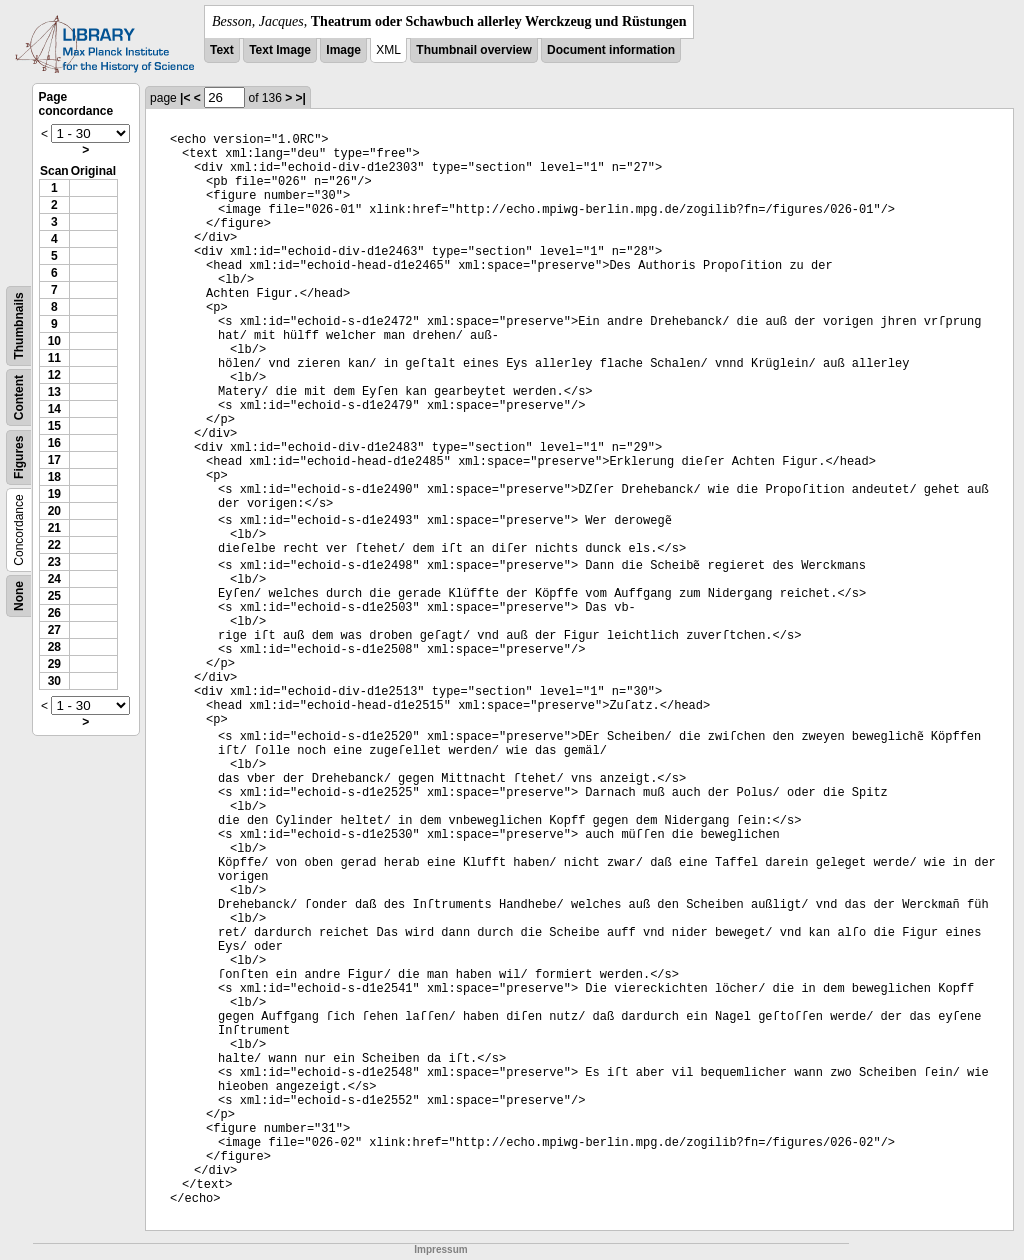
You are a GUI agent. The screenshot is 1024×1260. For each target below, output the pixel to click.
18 (54, 477)
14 (54, 409)
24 (54, 579)
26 (54, 613)
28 (54, 647)
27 (54, 630)
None (19, 596)
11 (54, 358)
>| (301, 98)
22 (54, 545)
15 (54, 426)
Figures (19, 457)
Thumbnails (19, 325)
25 (54, 596)
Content (19, 397)
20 (54, 511)
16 (54, 443)
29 (54, 664)
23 (54, 562)
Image (343, 50)
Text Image (280, 50)
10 (54, 341)
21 (54, 528)
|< (185, 98)
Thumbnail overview (473, 50)
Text (222, 50)
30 (54, 681)
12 (54, 375)
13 (54, 392)
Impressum (440, 1249)
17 (54, 460)
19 (54, 494)
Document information (611, 50)
